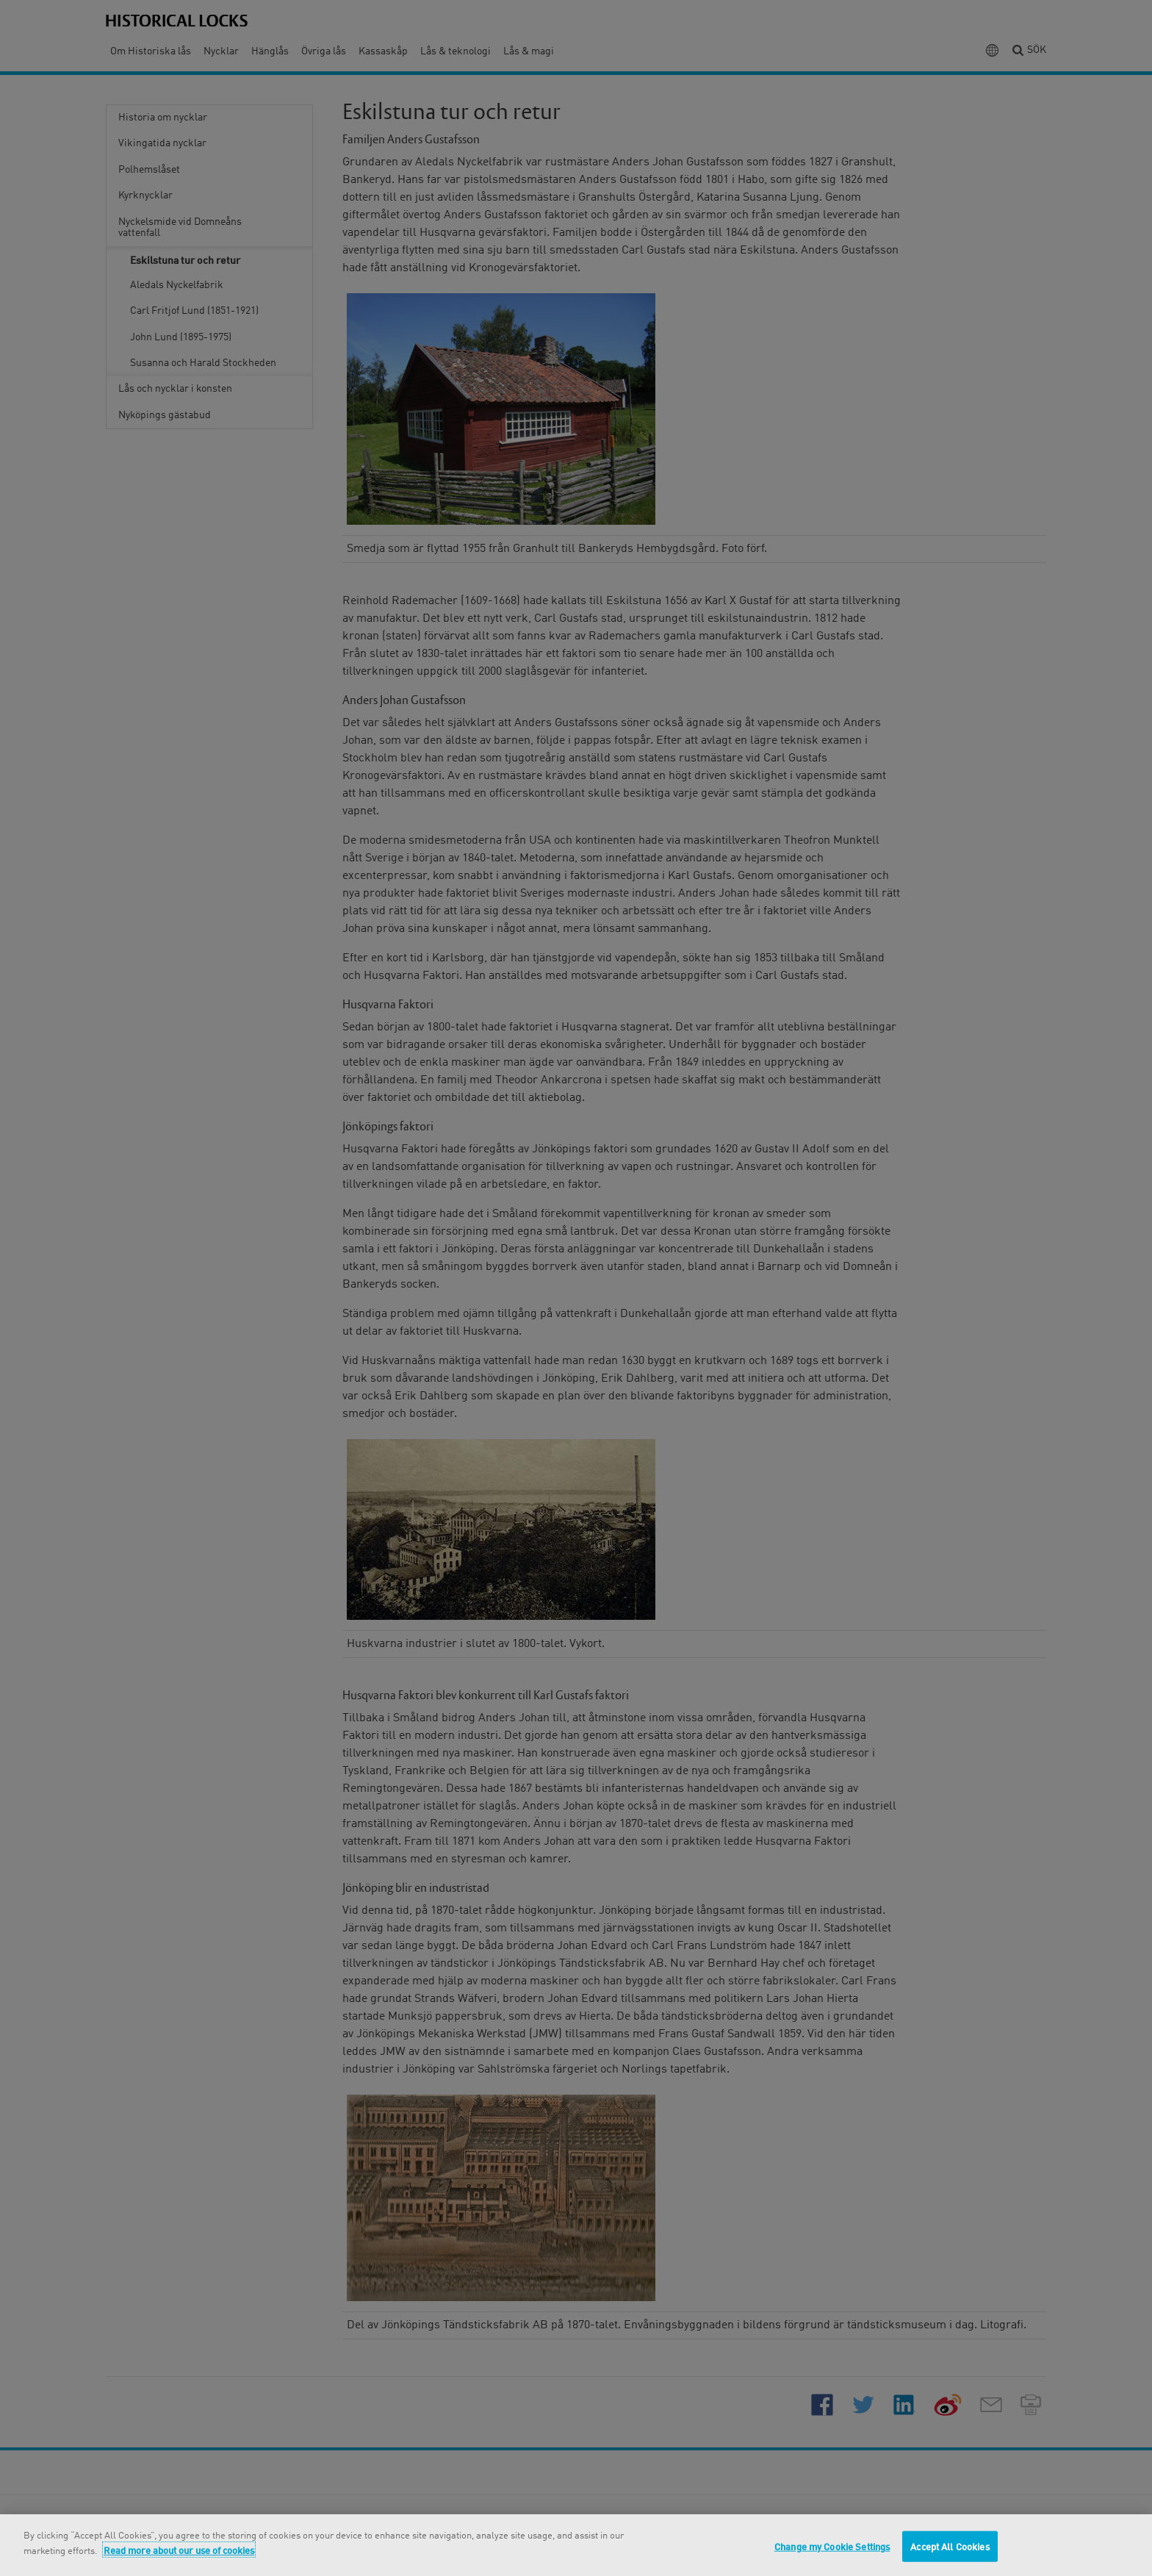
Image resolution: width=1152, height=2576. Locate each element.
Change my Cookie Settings (832, 2545)
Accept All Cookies (949, 2545)
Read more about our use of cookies (179, 2549)
